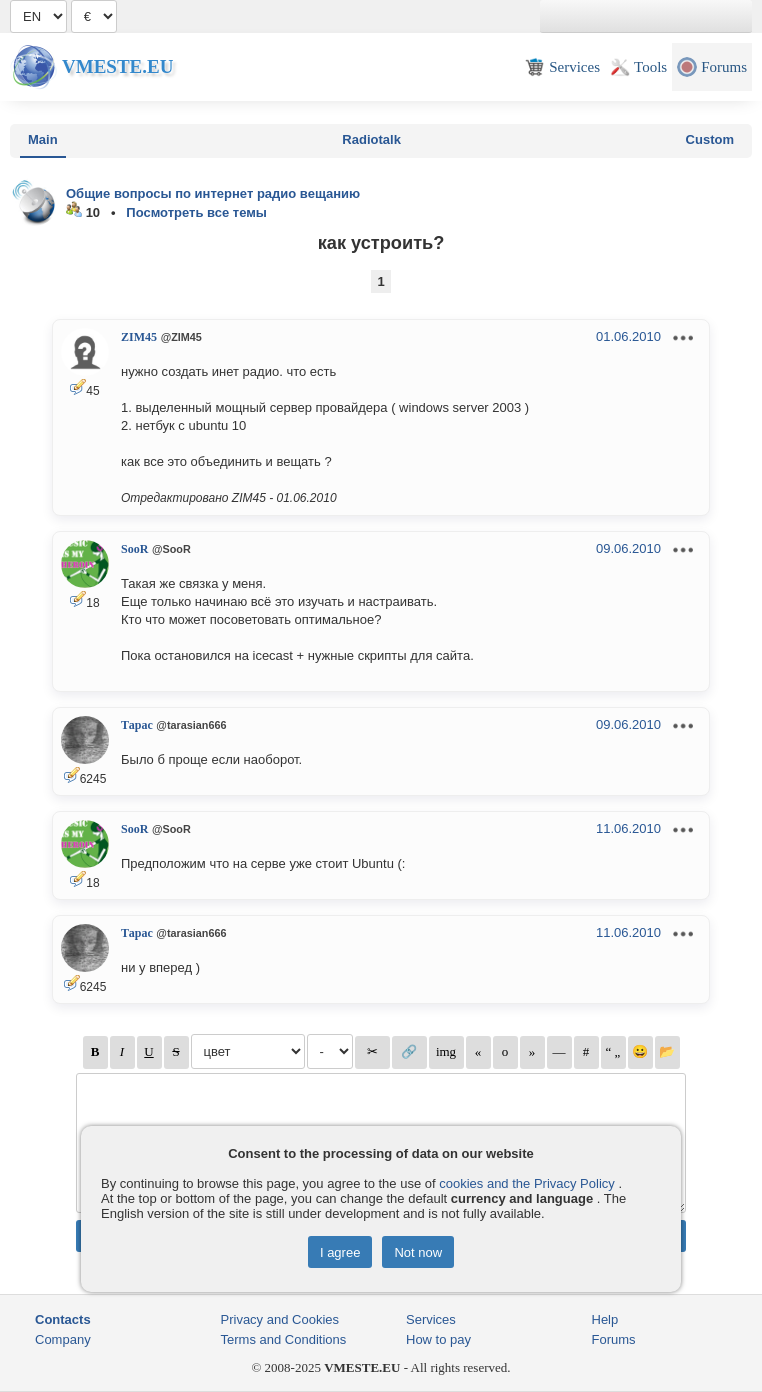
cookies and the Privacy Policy (527, 1183)
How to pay (438, 1339)
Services (431, 1319)
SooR (134, 549)
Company (63, 1339)
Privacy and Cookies (280, 1319)
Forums (614, 1339)
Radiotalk (371, 139)
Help (605, 1319)
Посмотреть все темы (196, 212)
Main (43, 139)
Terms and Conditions (284, 1339)
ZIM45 (139, 337)
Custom (710, 139)
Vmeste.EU (117, 66)
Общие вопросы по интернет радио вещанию (213, 193)
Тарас (137, 725)
